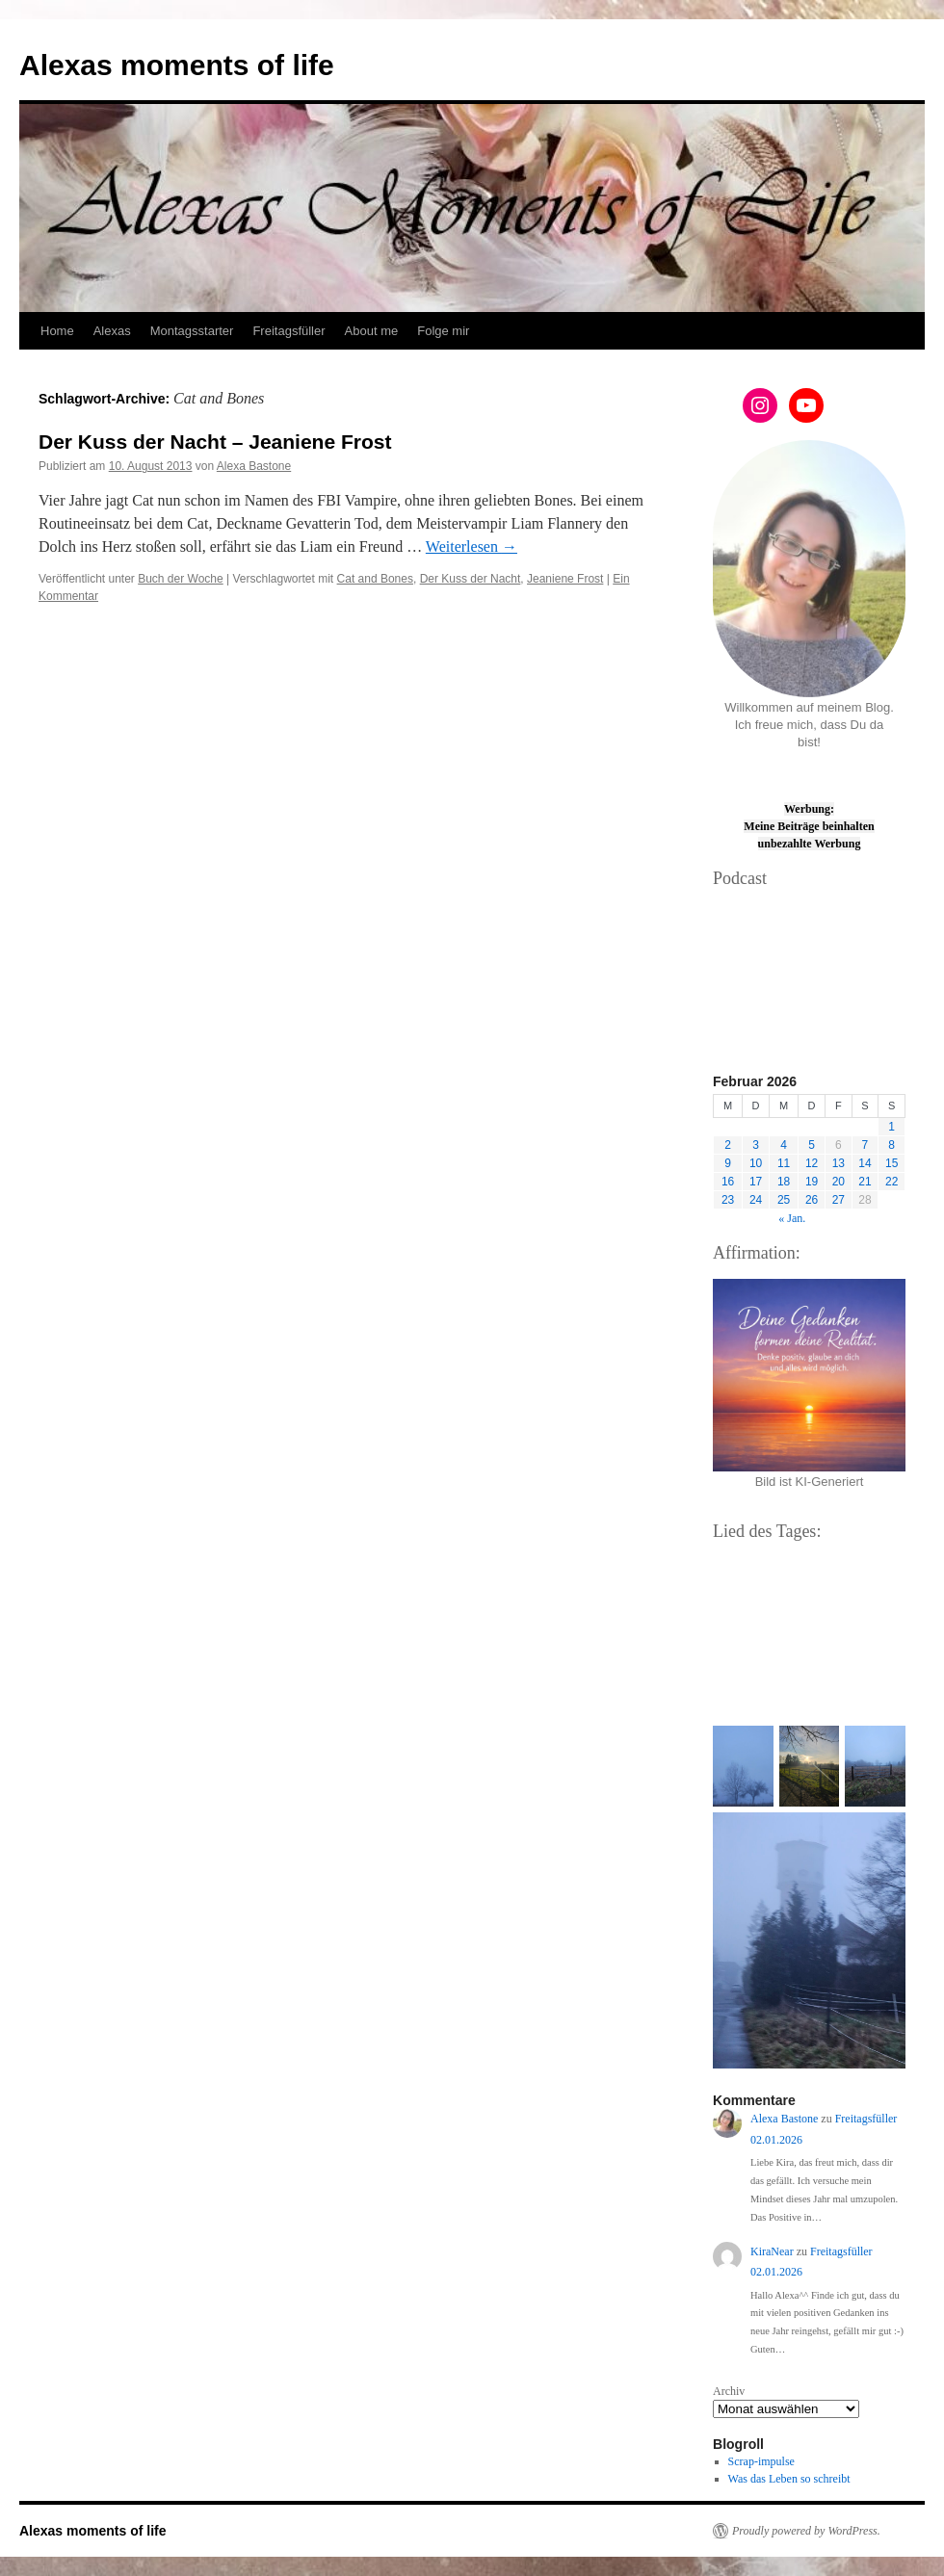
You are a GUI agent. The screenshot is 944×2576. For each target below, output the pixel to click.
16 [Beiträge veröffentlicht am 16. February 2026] (727, 1181)
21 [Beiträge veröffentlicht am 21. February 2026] (864, 1181)
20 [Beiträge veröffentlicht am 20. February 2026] (838, 1181)
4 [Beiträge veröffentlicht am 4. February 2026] (783, 1145)
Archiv (729, 2391)
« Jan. (791, 1218)
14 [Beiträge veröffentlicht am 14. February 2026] (864, 1163)
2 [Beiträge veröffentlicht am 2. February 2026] (727, 1145)
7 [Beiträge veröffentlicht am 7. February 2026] (865, 1145)
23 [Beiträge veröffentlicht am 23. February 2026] (727, 1200)
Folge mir (443, 331)
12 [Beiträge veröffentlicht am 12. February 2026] (811, 1163)
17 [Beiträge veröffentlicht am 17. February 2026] (755, 1181)
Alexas (112, 331)
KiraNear (772, 2251)
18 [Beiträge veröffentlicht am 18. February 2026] (783, 1181)
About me (372, 331)
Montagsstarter (192, 331)
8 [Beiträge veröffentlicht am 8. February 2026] (891, 1145)
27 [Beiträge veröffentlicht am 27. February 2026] (838, 1200)
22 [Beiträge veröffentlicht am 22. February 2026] (891, 1181)
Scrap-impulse (761, 2461)
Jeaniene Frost (565, 578)
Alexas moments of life (176, 65)
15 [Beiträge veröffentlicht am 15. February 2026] (891, 1163)
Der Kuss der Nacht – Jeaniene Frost (215, 441)
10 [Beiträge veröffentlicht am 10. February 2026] (755, 1163)
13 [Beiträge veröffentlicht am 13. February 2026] (838, 1163)
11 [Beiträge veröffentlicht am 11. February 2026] (783, 1163)
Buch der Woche (180, 578)
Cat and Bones (375, 578)
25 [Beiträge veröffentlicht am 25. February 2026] (783, 1200)
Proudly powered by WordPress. (806, 2530)
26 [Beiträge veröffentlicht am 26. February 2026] (811, 1200)
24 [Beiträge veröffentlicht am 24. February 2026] (755, 1200)
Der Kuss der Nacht (470, 578)
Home (57, 331)
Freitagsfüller (288, 331)
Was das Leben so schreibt (789, 2478)
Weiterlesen (471, 546)
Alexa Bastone (254, 466)
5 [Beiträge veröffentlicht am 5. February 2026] (811, 1145)
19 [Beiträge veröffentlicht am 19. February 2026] (811, 1181)
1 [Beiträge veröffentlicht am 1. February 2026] (891, 1126)
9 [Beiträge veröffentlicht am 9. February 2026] (727, 1163)
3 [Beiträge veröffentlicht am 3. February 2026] (755, 1145)
